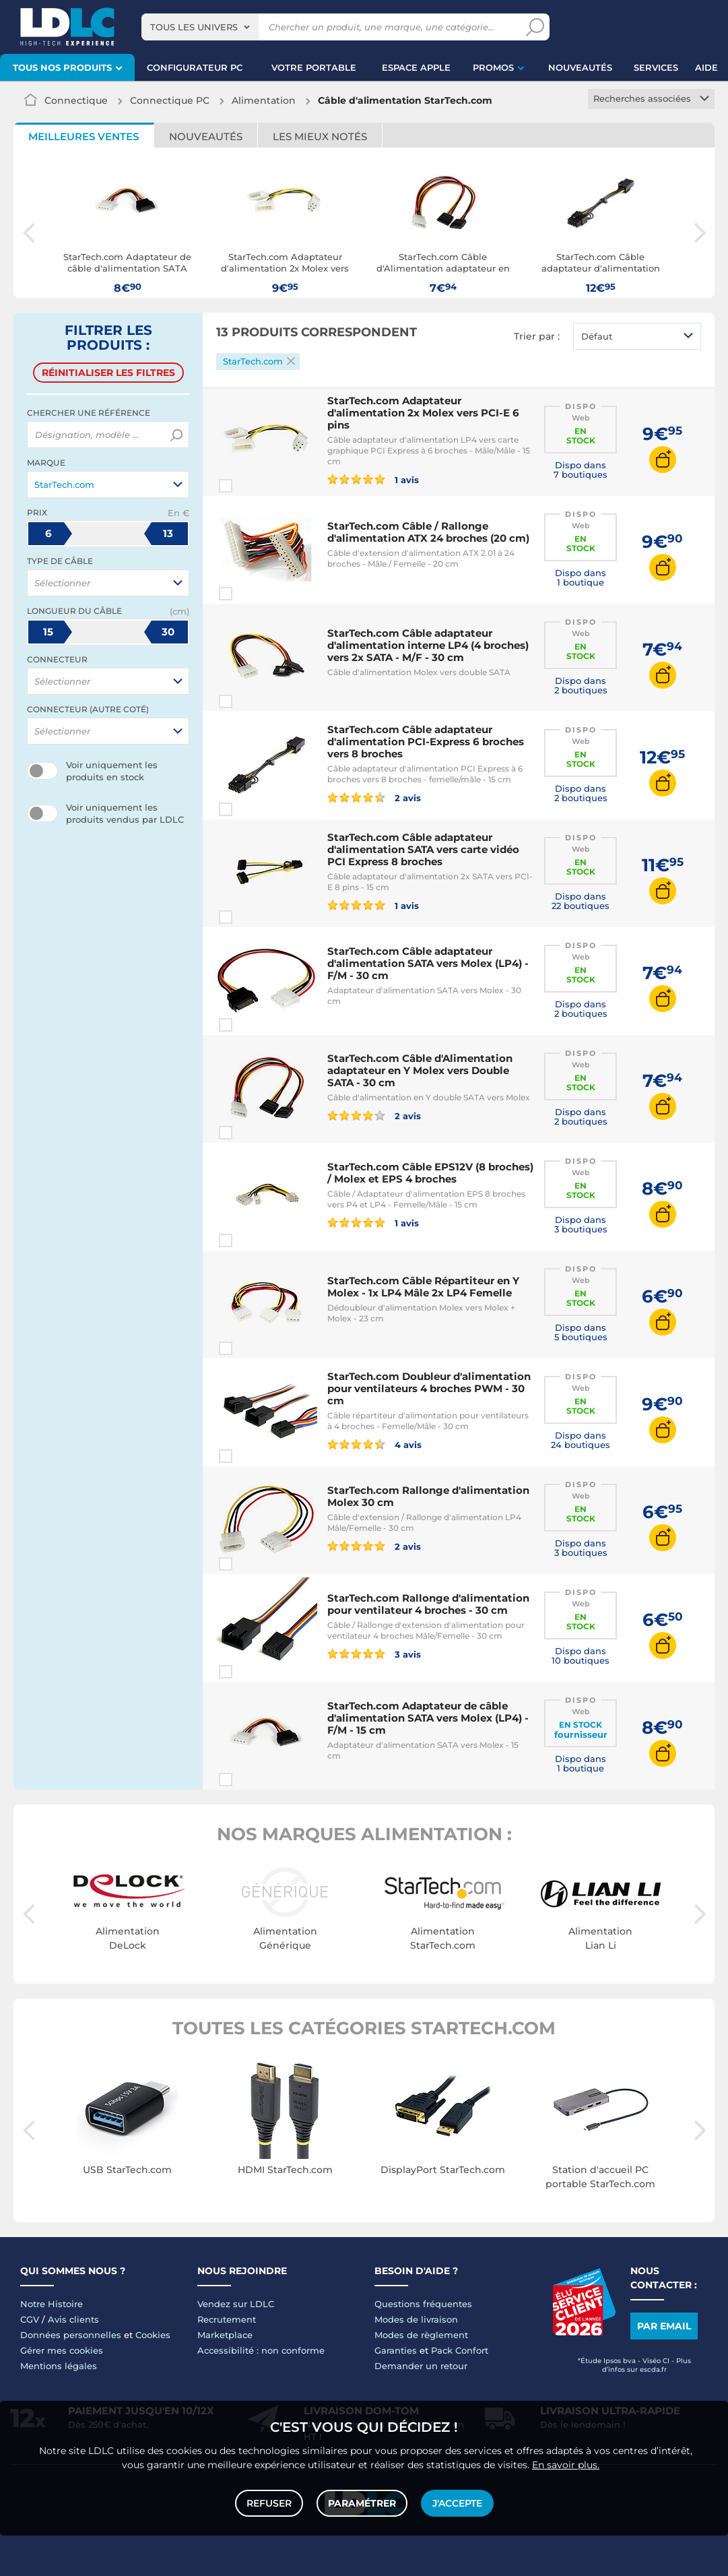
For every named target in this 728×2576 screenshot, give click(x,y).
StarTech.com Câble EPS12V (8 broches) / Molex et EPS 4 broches (430, 1172)
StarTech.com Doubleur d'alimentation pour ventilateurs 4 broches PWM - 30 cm (429, 1388)
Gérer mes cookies (61, 2350)
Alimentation (264, 100)
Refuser (269, 2503)
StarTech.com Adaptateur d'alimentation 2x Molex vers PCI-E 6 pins (423, 412)
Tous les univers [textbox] (194, 27)
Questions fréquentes (423, 2303)
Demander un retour (420, 2365)
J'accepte (457, 2503)
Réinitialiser (108, 373)
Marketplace (225, 2334)
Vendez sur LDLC (235, 2303)
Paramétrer (362, 2503)
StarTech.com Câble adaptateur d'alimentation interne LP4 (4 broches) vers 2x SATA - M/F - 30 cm (428, 645)
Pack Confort (459, 2350)
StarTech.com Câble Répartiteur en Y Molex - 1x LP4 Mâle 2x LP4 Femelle (423, 1286)
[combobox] (200, 26)
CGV (29, 2319)
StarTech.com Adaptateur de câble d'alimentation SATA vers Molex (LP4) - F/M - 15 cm (428, 1717)
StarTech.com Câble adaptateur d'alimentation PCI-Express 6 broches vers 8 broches (425, 741)
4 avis (374, 1444)
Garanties (395, 2350)
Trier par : (537, 336)
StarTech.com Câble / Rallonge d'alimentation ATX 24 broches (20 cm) (428, 532)
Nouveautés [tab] (205, 136)
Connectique (76, 100)
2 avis (374, 797)
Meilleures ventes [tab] (83, 136)
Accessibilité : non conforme (261, 2350)
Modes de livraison (416, 2319)
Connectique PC (169, 100)
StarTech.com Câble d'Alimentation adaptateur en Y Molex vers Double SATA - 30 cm (419, 1070)
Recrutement (226, 2319)
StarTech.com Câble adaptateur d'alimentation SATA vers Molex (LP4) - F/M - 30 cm (428, 963)
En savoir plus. (565, 2465)
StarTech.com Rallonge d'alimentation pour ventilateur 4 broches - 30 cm (428, 1604)
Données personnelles (70, 2334)
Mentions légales (58, 2365)
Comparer (250, 486)
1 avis (373, 479)
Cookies (152, 2334)
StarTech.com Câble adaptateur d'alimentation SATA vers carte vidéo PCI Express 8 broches (423, 849)
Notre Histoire (51, 2303)
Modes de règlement (421, 2334)
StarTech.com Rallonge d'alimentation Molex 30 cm (428, 1496)
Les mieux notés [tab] (320, 136)
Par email (664, 2326)
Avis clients (73, 2319)
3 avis (374, 1653)
